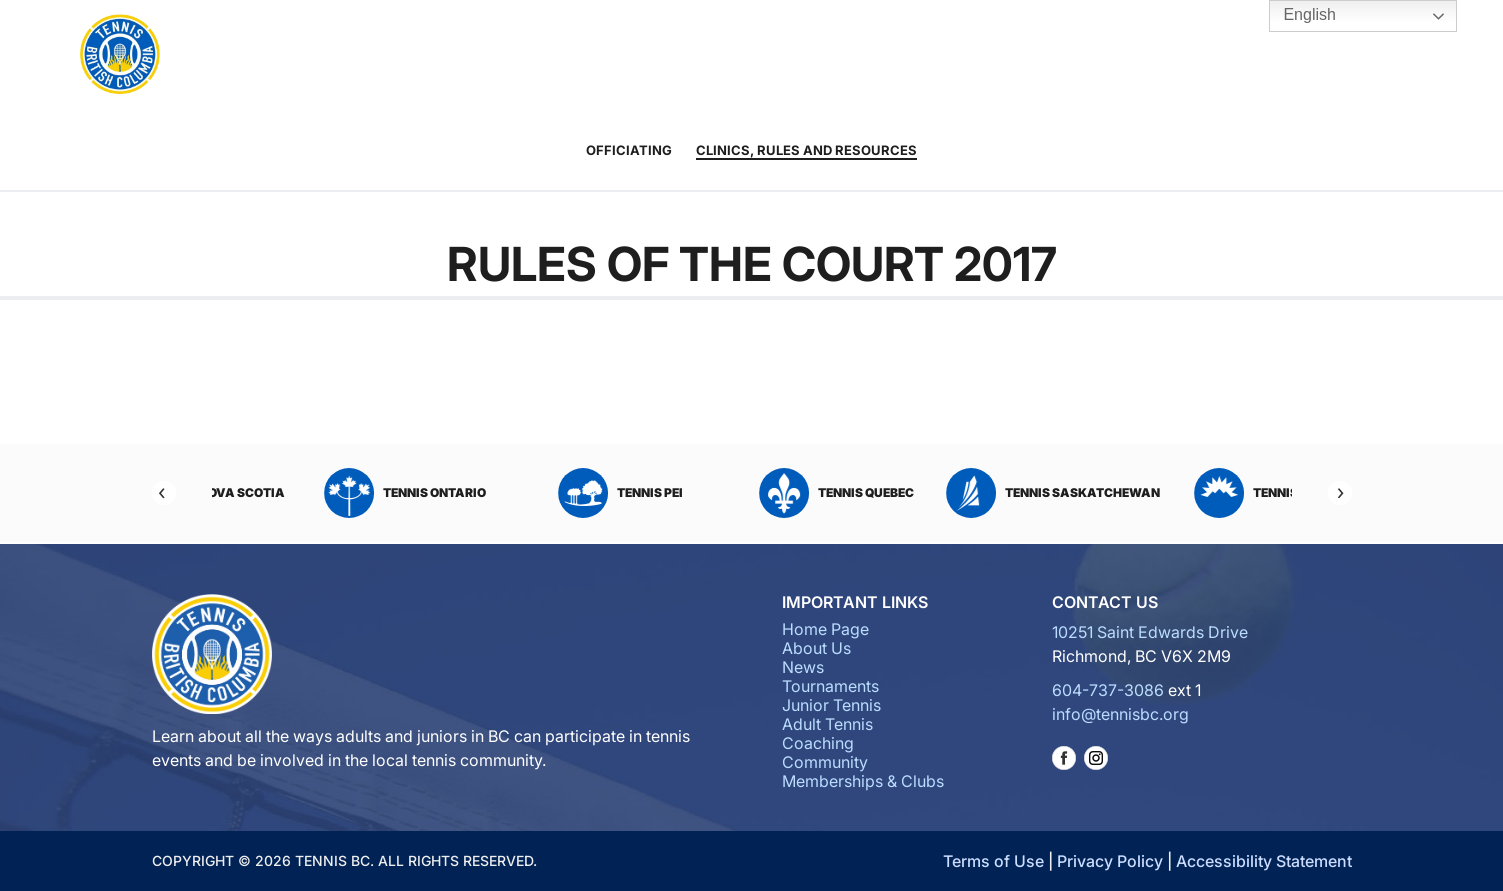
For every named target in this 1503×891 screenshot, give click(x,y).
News (447, 56)
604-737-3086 (1108, 690)
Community (909, 56)
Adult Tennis (721, 56)
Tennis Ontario (536, 493)
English (1295, 16)
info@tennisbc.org (1120, 714)
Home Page (825, 629)
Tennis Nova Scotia (320, 493)
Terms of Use (993, 861)
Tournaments (544, 56)
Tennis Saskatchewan (1184, 493)
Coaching (806, 56)
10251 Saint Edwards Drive (1150, 632)
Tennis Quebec (967, 493)
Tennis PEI (751, 493)
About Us (379, 56)
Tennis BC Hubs (1129, 56)
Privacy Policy (1110, 861)
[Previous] (164, 493)
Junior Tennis (646, 56)
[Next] (1340, 493)
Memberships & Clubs (1026, 56)
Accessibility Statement (1264, 861)
